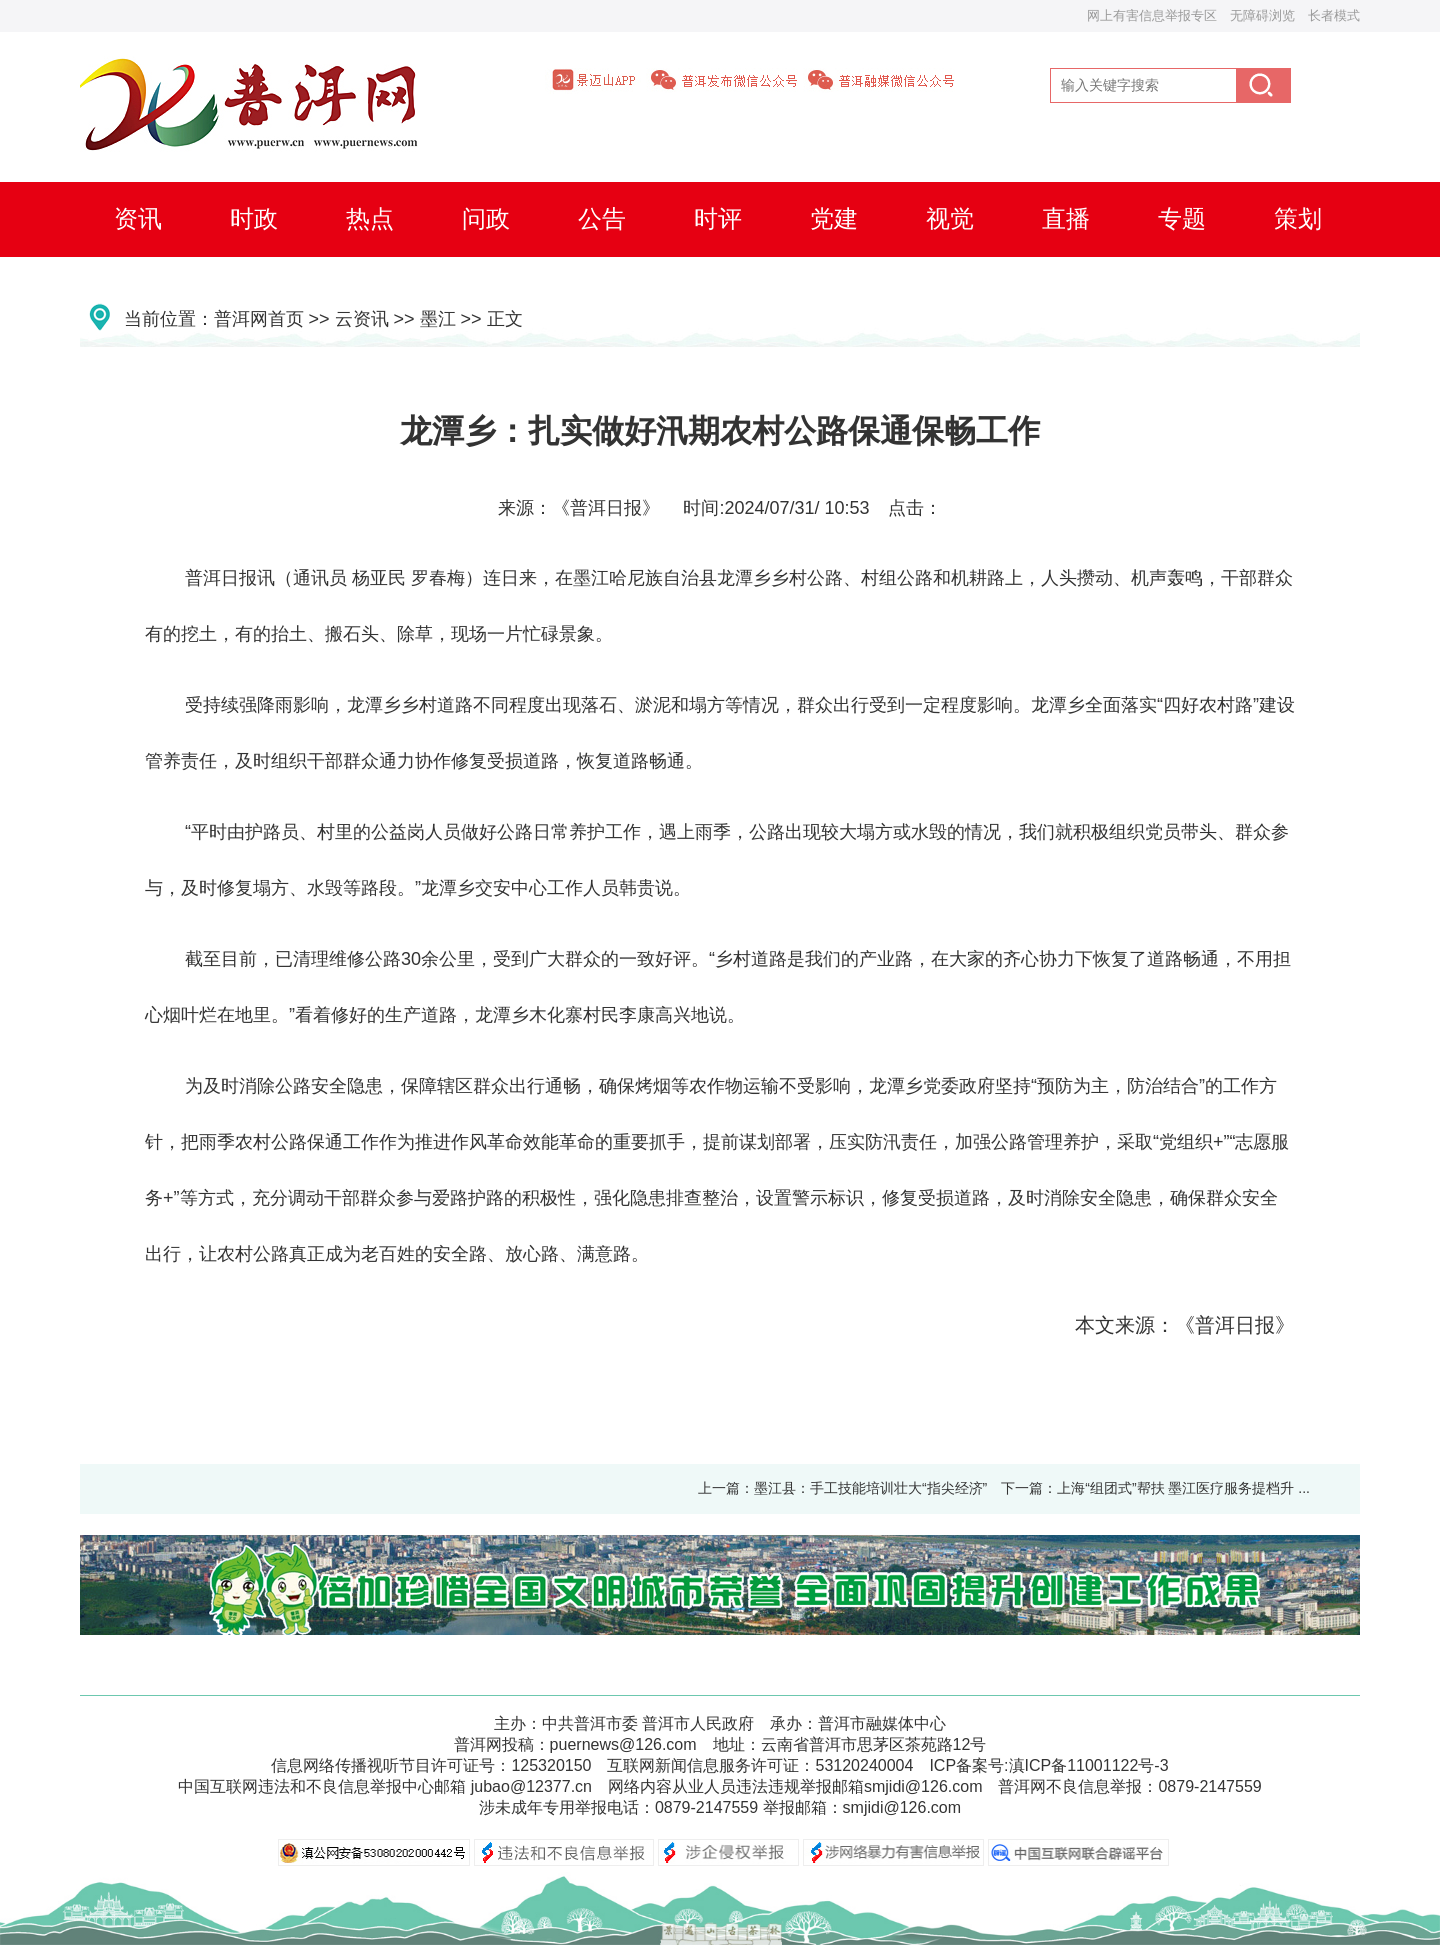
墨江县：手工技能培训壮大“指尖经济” (870, 1488)
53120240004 (864, 1765)
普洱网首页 (259, 319)
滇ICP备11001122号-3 (1089, 1765)
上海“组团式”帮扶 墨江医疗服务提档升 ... (1183, 1488)
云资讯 (362, 319)
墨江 (438, 319)
